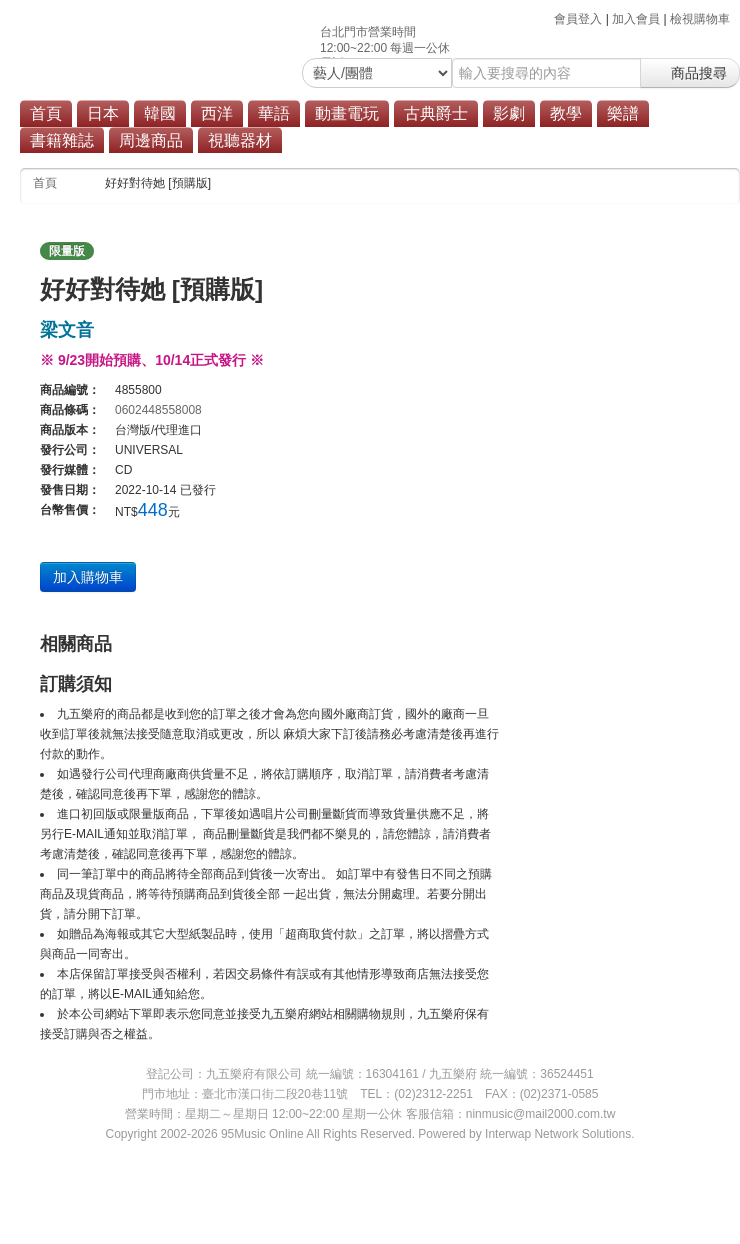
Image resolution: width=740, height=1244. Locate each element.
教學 (566, 113)
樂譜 (623, 113)
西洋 (217, 113)
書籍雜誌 (62, 140)
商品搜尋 (690, 73)
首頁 (46, 113)
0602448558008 (158, 410)
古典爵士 (436, 113)
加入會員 (636, 19)
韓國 (160, 113)
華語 (274, 113)
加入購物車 (88, 577)
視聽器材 (240, 140)
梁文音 (67, 330)
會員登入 (578, 19)
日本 (103, 113)
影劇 (509, 113)
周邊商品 (151, 140)
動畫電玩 (347, 113)
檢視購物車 (700, 19)
